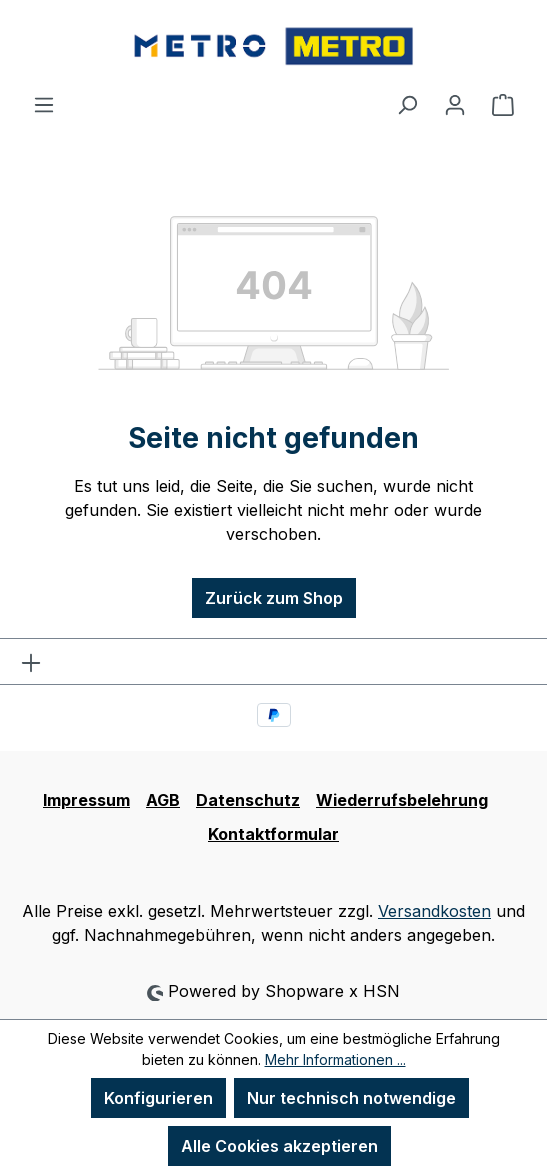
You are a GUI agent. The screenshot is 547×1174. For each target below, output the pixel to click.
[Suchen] (407, 104)
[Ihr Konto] (455, 104)
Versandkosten (434, 911)
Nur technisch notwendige (351, 1098)
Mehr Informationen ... (335, 1059)
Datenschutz (248, 800)
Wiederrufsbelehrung (402, 800)
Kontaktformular (273, 834)
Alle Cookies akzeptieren (279, 1146)
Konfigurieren (158, 1098)
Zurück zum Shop (274, 598)
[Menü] (44, 104)
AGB (163, 800)
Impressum (86, 800)
